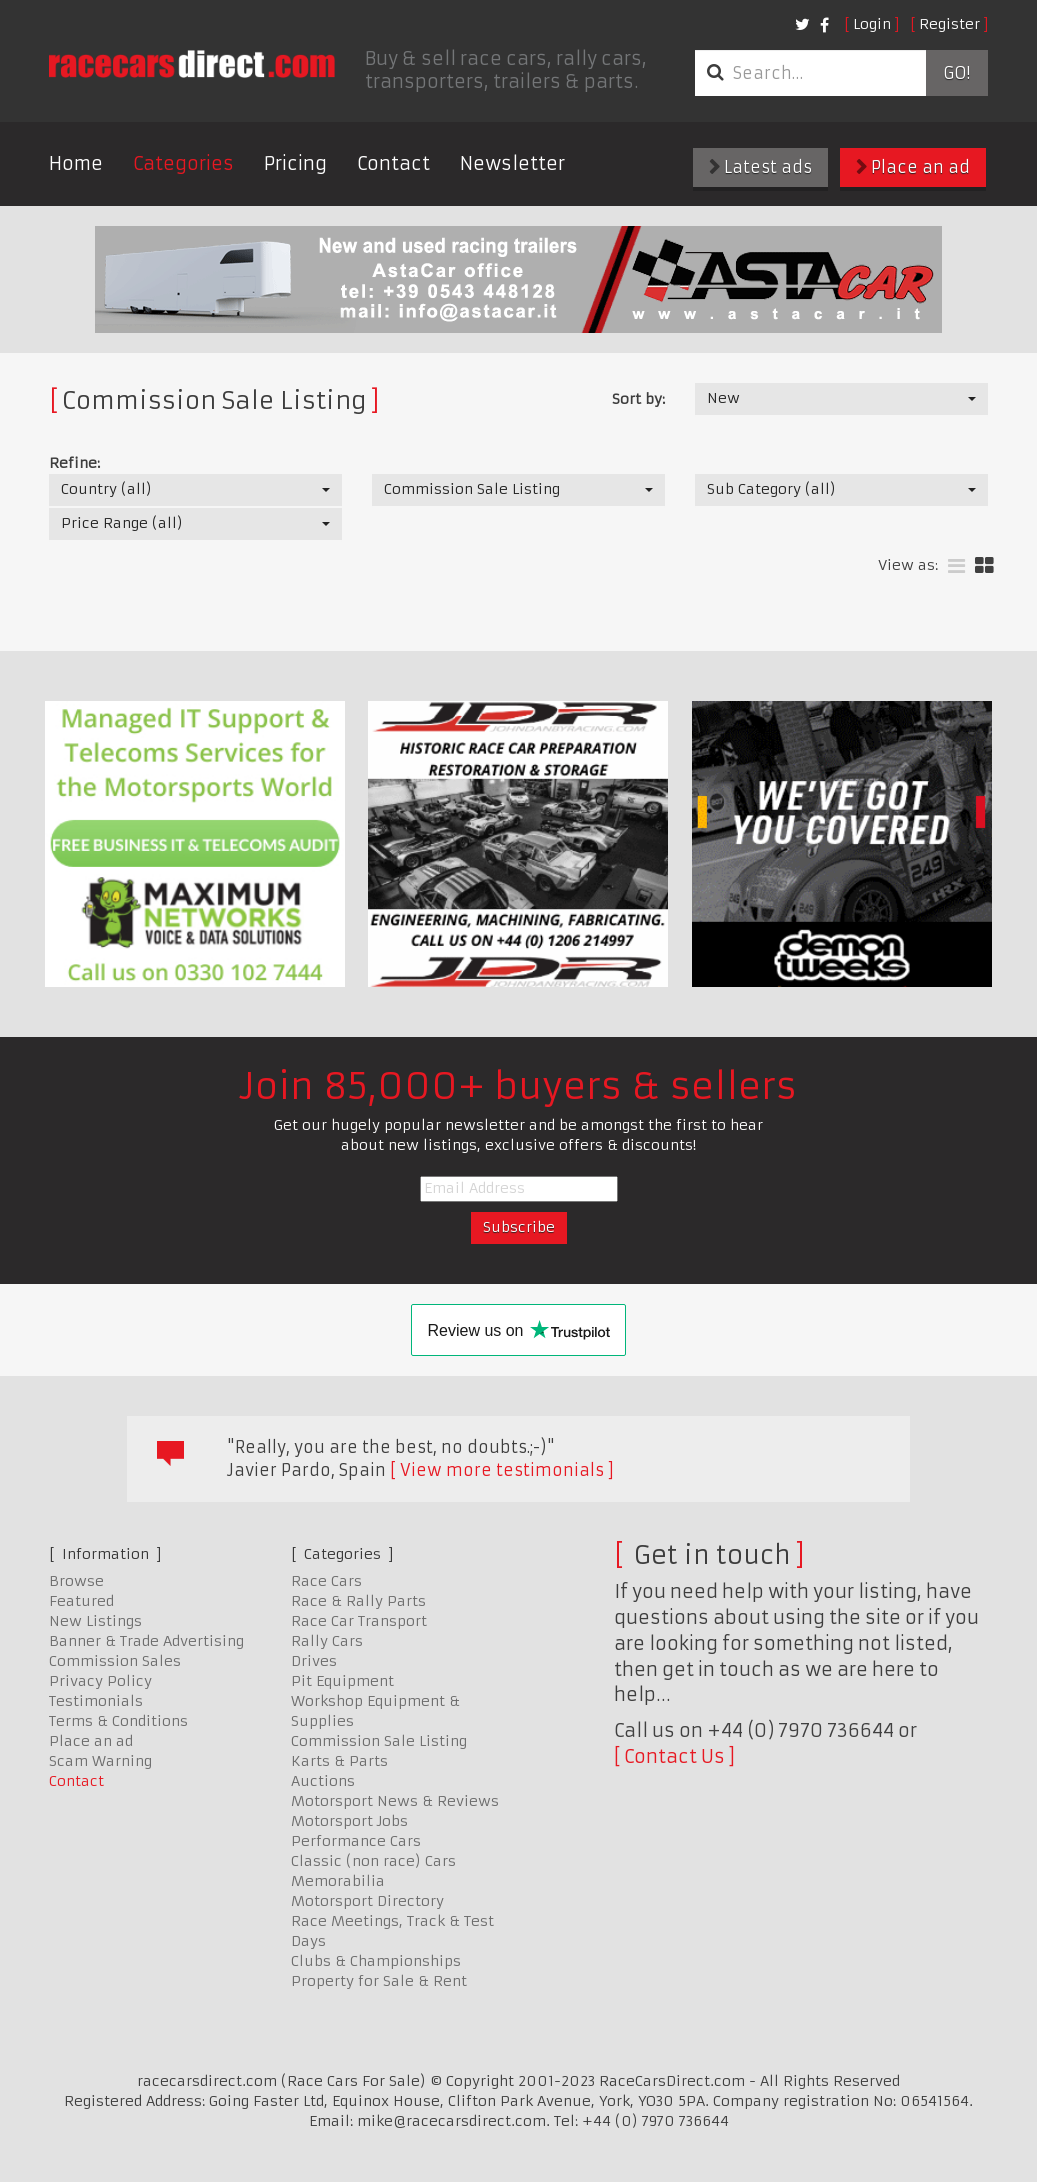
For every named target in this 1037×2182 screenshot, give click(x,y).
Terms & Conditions (118, 1721)
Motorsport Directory (367, 1901)
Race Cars (326, 1581)
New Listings (95, 1621)
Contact (393, 163)
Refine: (74, 463)
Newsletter (512, 163)
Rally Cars (327, 1641)
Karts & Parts (339, 1761)
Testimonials (96, 1701)
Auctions (323, 1781)
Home (76, 163)
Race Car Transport (359, 1621)
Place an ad (913, 167)
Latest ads (760, 167)
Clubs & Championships (376, 1961)
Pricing (295, 163)
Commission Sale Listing (379, 1741)
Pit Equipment (342, 1681)
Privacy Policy (100, 1681)
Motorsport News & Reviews (395, 1801)
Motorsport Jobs (349, 1821)
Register (949, 24)
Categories (183, 163)
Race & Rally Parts (358, 1601)
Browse (76, 1581)
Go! (956, 73)
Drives (314, 1661)
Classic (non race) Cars (373, 1861)
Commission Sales (115, 1661)
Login (872, 24)
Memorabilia (338, 1881)
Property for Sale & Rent (379, 1981)
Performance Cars (356, 1841)
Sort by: (638, 399)
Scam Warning (100, 1761)
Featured (81, 1601)
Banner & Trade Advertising (146, 1641)
